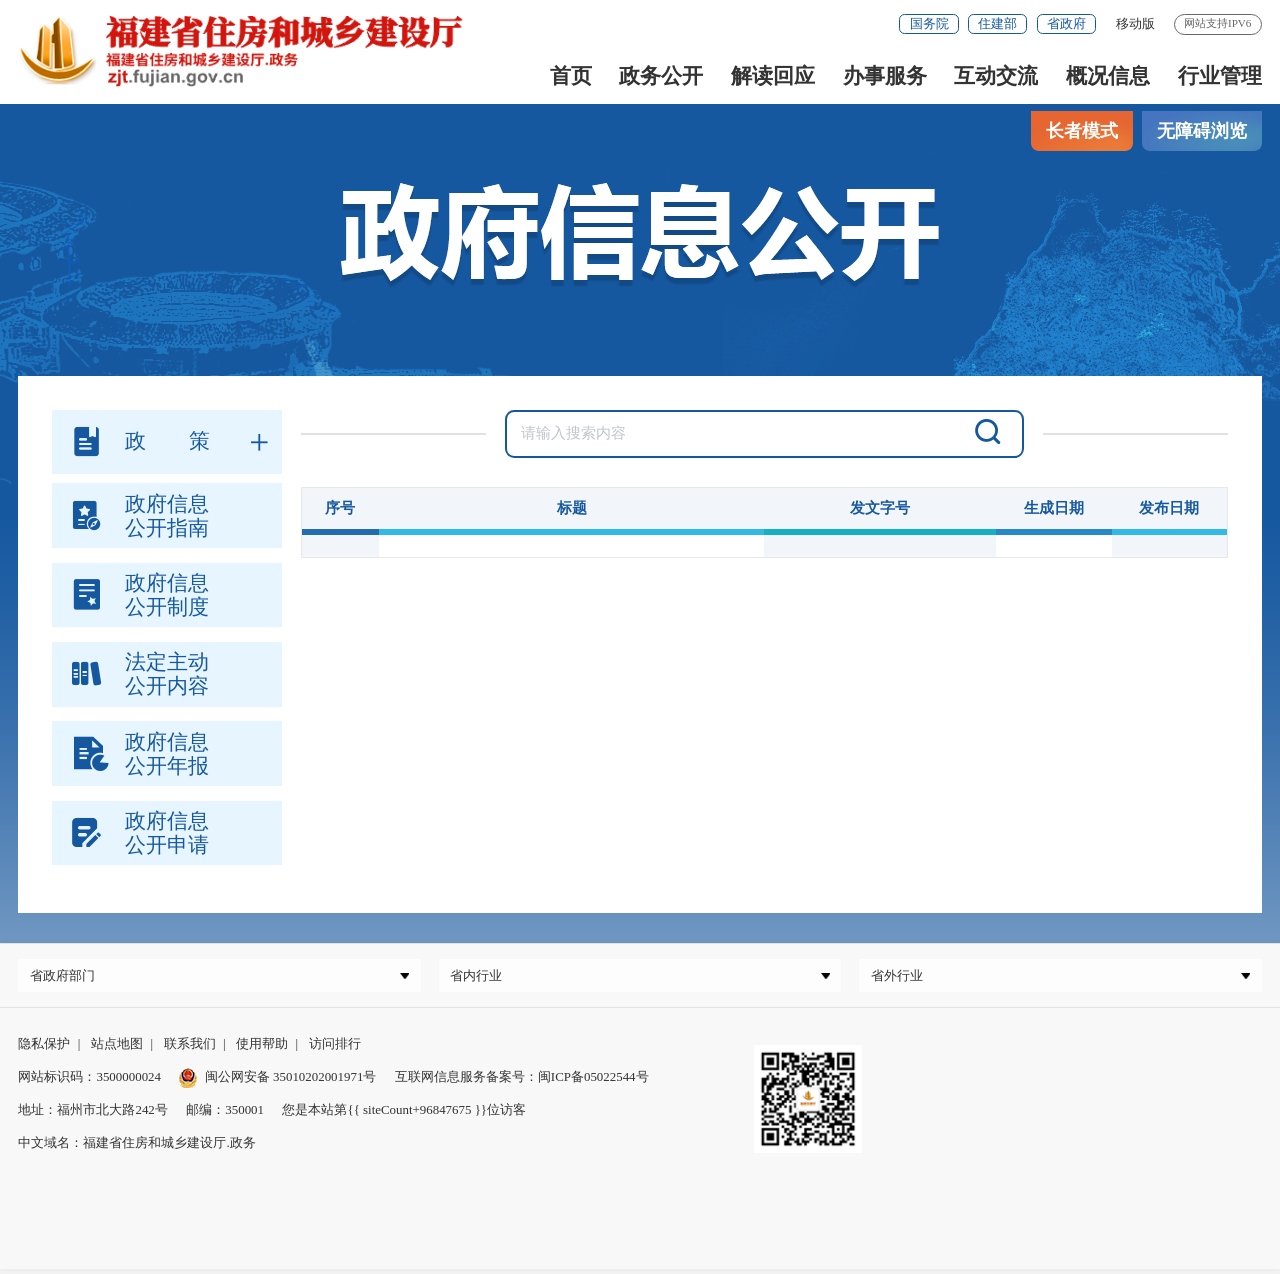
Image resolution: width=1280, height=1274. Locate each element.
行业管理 (1220, 76)
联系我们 (190, 1048)
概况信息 (1108, 76)
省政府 (1066, 23)
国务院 (929, 23)
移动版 (1135, 23)
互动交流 (996, 76)
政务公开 (661, 76)
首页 (571, 76)
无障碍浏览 (1202, 131)
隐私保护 (44, 1048)
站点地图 (117, 1048)
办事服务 (885, 76)
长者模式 (1082, 131)
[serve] (251, 50)
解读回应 (773, 76)
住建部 (997, 23)
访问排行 (335, 1048)
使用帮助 (262, 1048)
